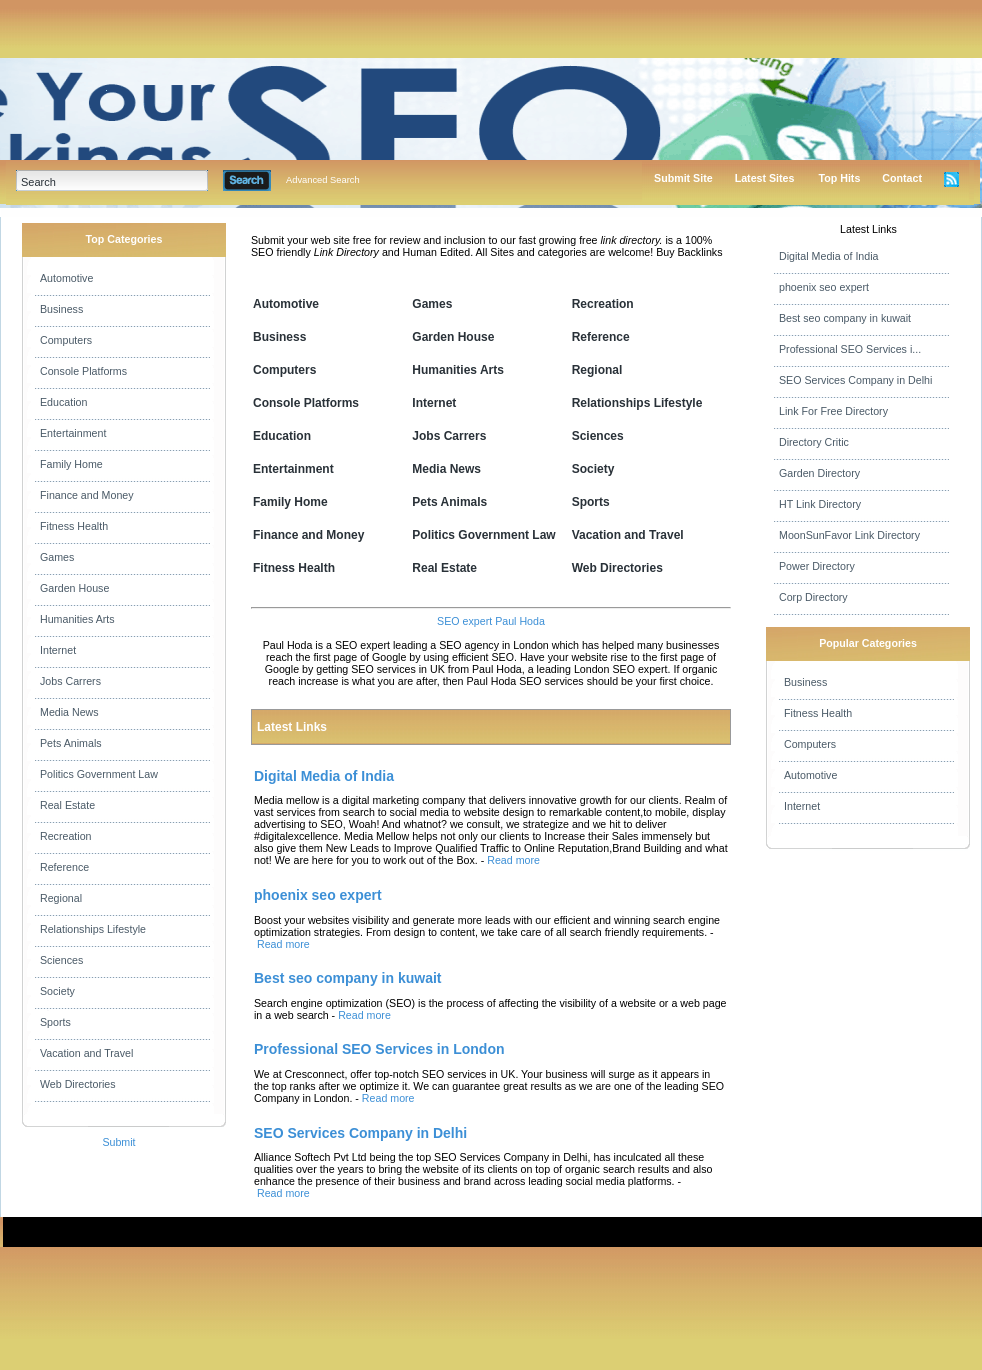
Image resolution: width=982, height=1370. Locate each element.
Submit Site (683, 178)
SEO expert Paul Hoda (491, 621)
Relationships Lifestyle (93, 929)
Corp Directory (813, 597)
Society (57, 991)
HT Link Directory (820, 504)
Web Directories (78, 1084)
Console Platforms (83, 371)
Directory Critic (814, 442)
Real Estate (67, 805)
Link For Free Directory (833, 411)
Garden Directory (819, 473)
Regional (61, 898)
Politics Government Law (99, 774)
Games (57, 557)
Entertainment (73, 433)
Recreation (66, 836)
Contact (902, 178)
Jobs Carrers (70, 681)
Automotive (66, 278)
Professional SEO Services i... (850, 349)
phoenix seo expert (824, 287)
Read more (513, 860)
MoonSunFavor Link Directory (849, 535)
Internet (58, 650)
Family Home (71, 464)
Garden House (74, 588)
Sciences (61, 960)
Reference (64, 867)
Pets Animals (71, 743)
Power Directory (817, 566)
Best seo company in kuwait (845, 318)
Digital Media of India (829, 256)
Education (63, 402)
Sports (55, 1022)
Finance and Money (87, 495)
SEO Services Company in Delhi (855, 380)
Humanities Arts (77, 619)
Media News (69, 712)
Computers (66, 340)
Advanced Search (323, 180)
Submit (118, 1142)
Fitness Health (74, 526)
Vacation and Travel (86, 1053)
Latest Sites (765, 178)
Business (61, 309)
